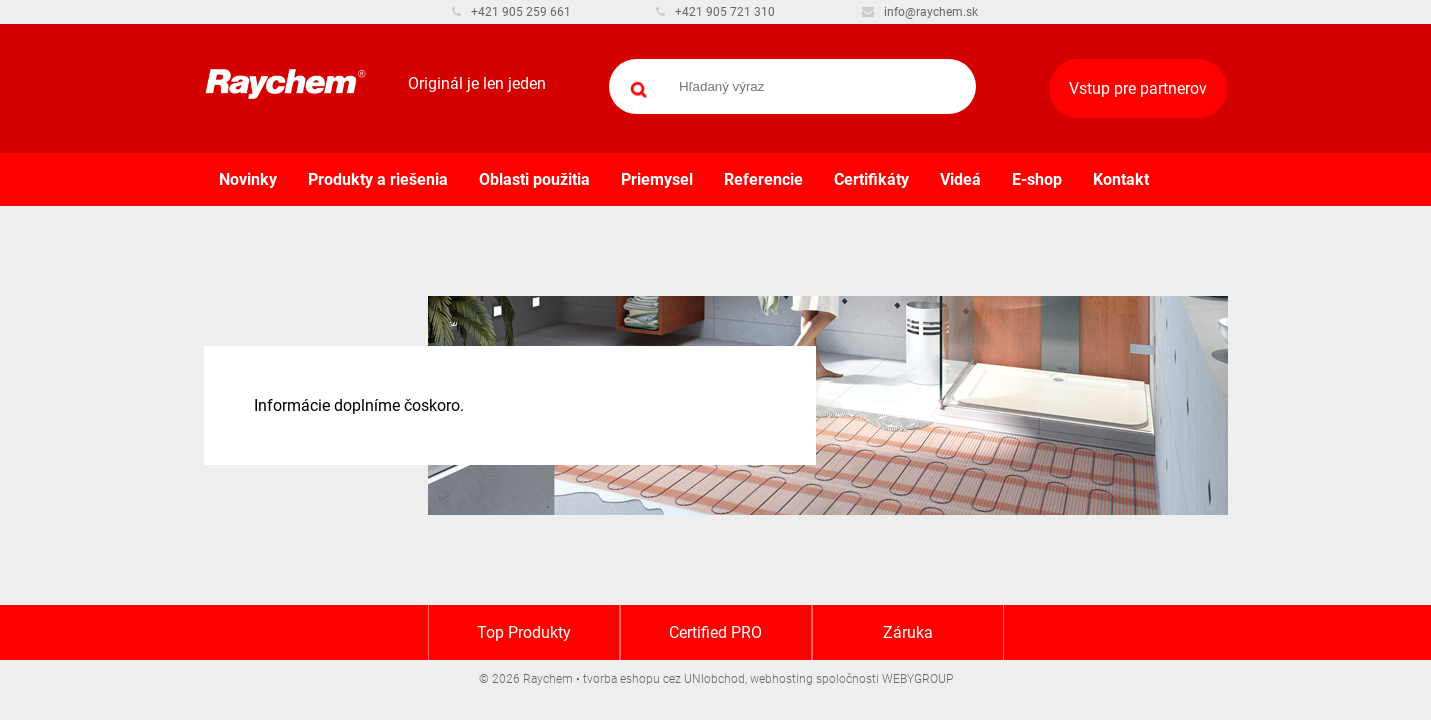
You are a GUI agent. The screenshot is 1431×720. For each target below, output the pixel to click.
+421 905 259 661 (511, 12)
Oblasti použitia (534, 179)
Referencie (763, 179)
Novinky (248, 179)
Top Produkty (524, 632)
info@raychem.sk (920, 12)
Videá (960, 179)
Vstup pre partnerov (1138, 88)
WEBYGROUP (917, 679)
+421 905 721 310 (715, 12)
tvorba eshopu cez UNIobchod (664, 679)
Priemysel (657, 179)
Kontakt (1121, 179)
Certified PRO (715, 632)
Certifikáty (871, 179)
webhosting (781, 679)
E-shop (1037, 179)
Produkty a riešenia (378, 179)
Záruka (908, 632)
